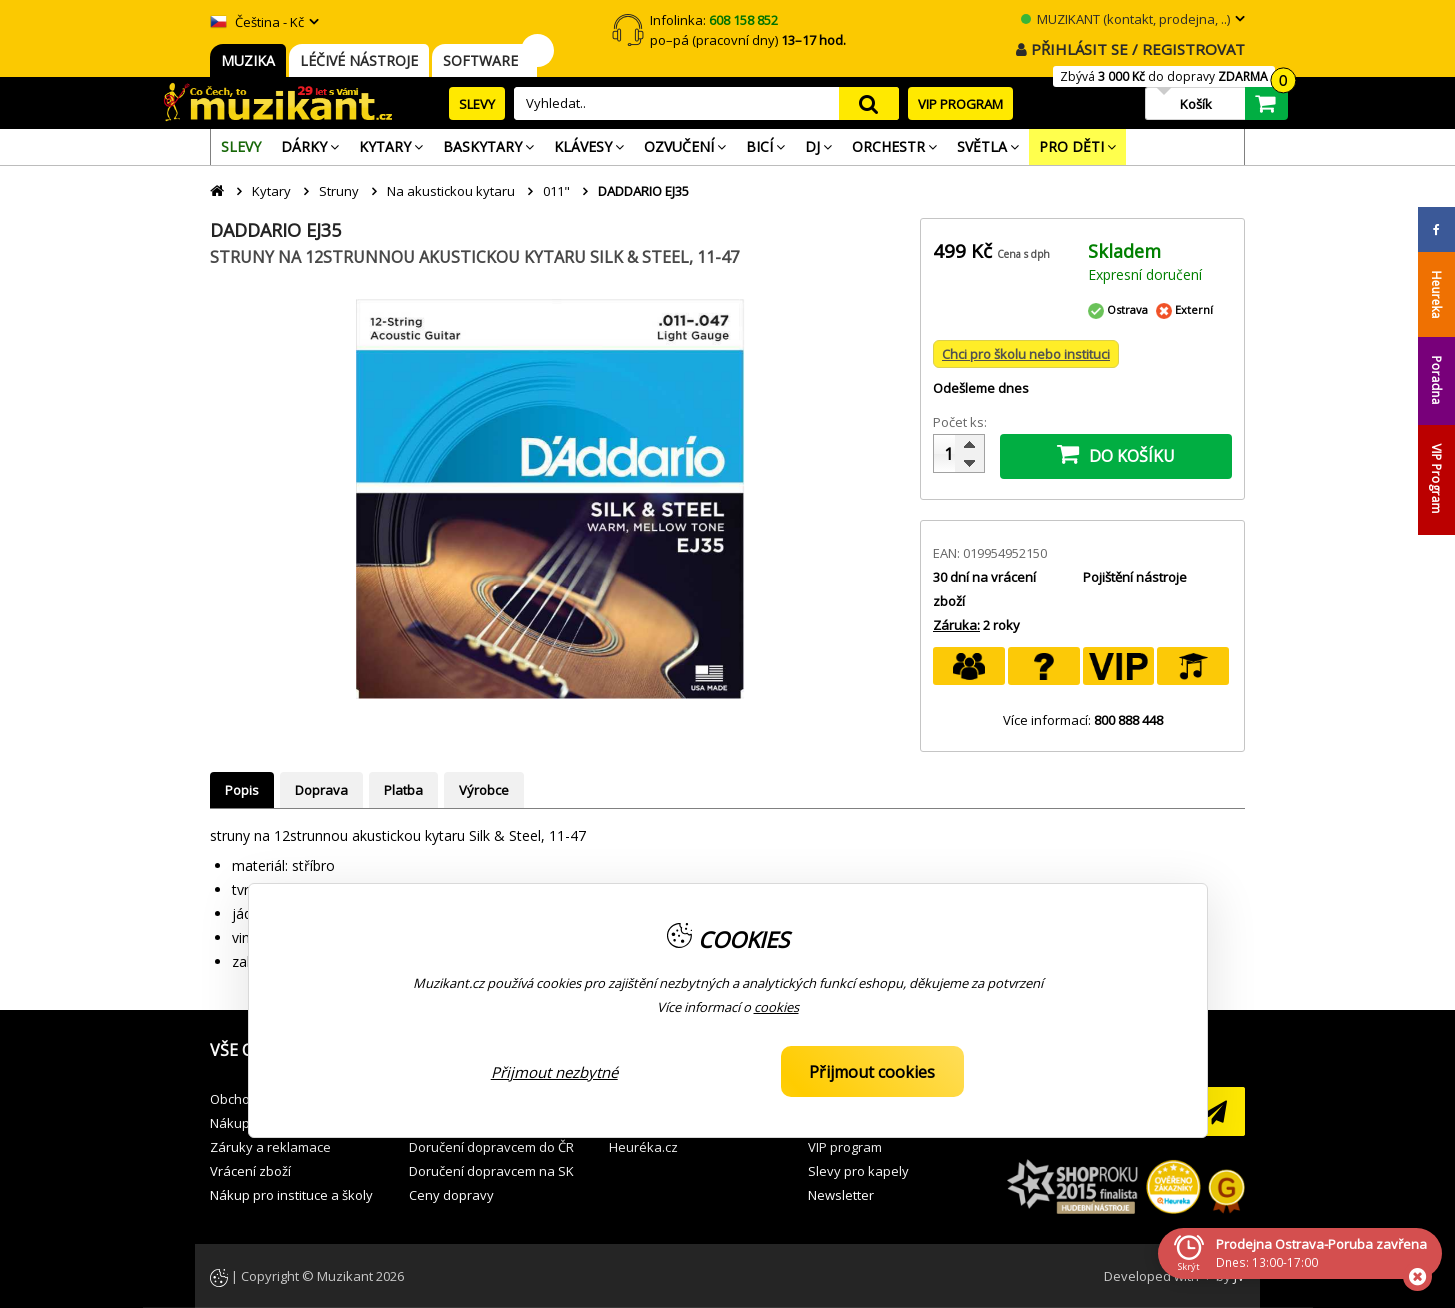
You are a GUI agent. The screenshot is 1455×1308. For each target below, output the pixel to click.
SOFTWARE (484, 60)
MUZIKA (248, 60)
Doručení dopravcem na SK (491, 1171)
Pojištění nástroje (1135, 577)
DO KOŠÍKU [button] (1116, 454)
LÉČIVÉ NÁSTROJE (359, 60)
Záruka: (956, 625)
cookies (776, 1007)
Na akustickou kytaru (451, 191)
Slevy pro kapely (858, 1171)
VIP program (845, 1147)
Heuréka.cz (643, 1147)
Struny (339, 191)
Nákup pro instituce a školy (291, 1195)
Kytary (271, 191)
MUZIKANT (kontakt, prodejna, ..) (1125, 19)
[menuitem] (241, 147)
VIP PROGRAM (960, 104)
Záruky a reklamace (270, 1147)
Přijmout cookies (872, 1072)
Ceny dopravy (451, 1195)
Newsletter (841, 1195)
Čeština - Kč (257, 22)
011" (556, 191)
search (869, 103)
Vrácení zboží (250, 1171)
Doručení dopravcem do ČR (491, 1147)
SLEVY (477, 104)
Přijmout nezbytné (554, 1072)
